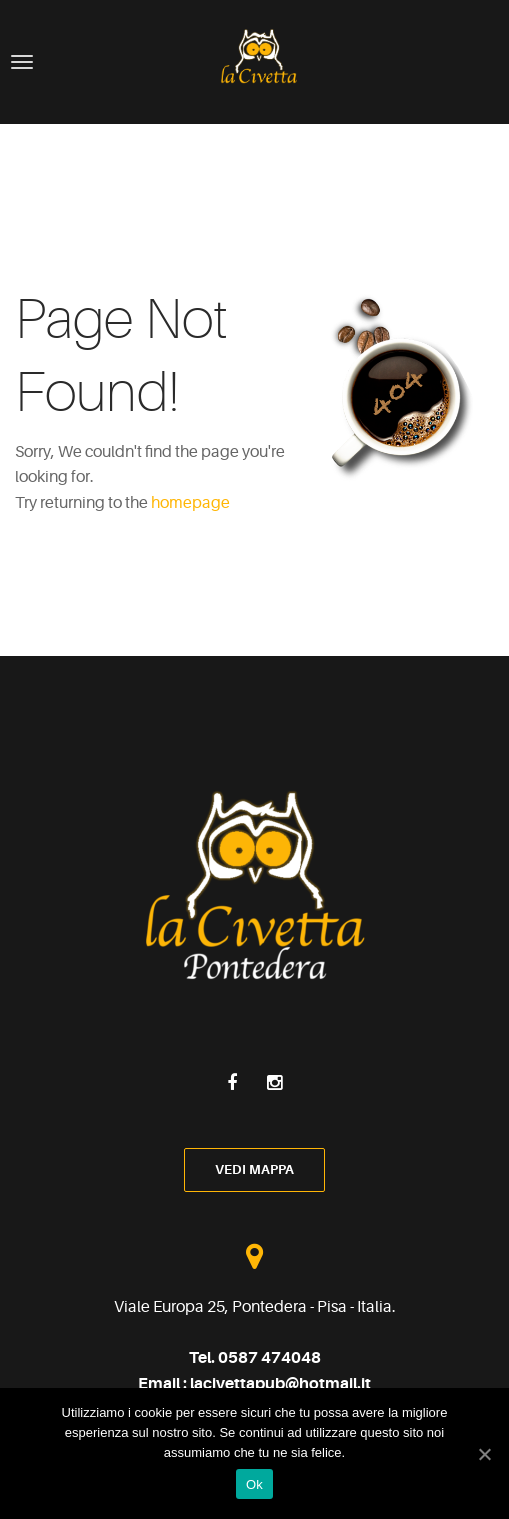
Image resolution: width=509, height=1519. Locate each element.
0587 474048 (269, 1358)
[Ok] (484, 1454)
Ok (254, 1484)
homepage (190, 503)
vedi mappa (254, 1169)
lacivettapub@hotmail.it (280, 1384)
